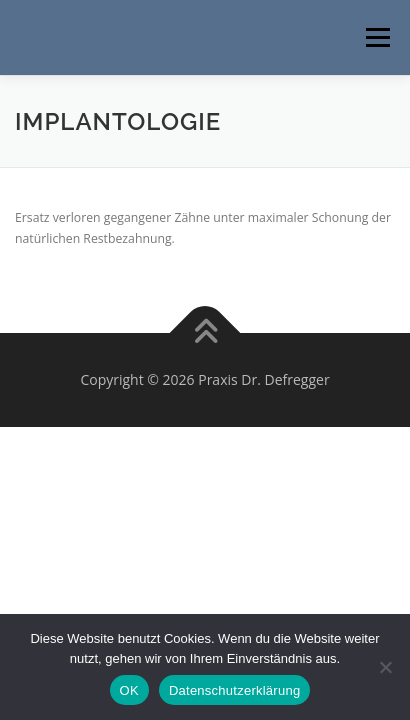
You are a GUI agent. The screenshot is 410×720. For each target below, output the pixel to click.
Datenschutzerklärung (234, 690)
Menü (376, 37)
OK (129, 690)
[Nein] (385, 667)
